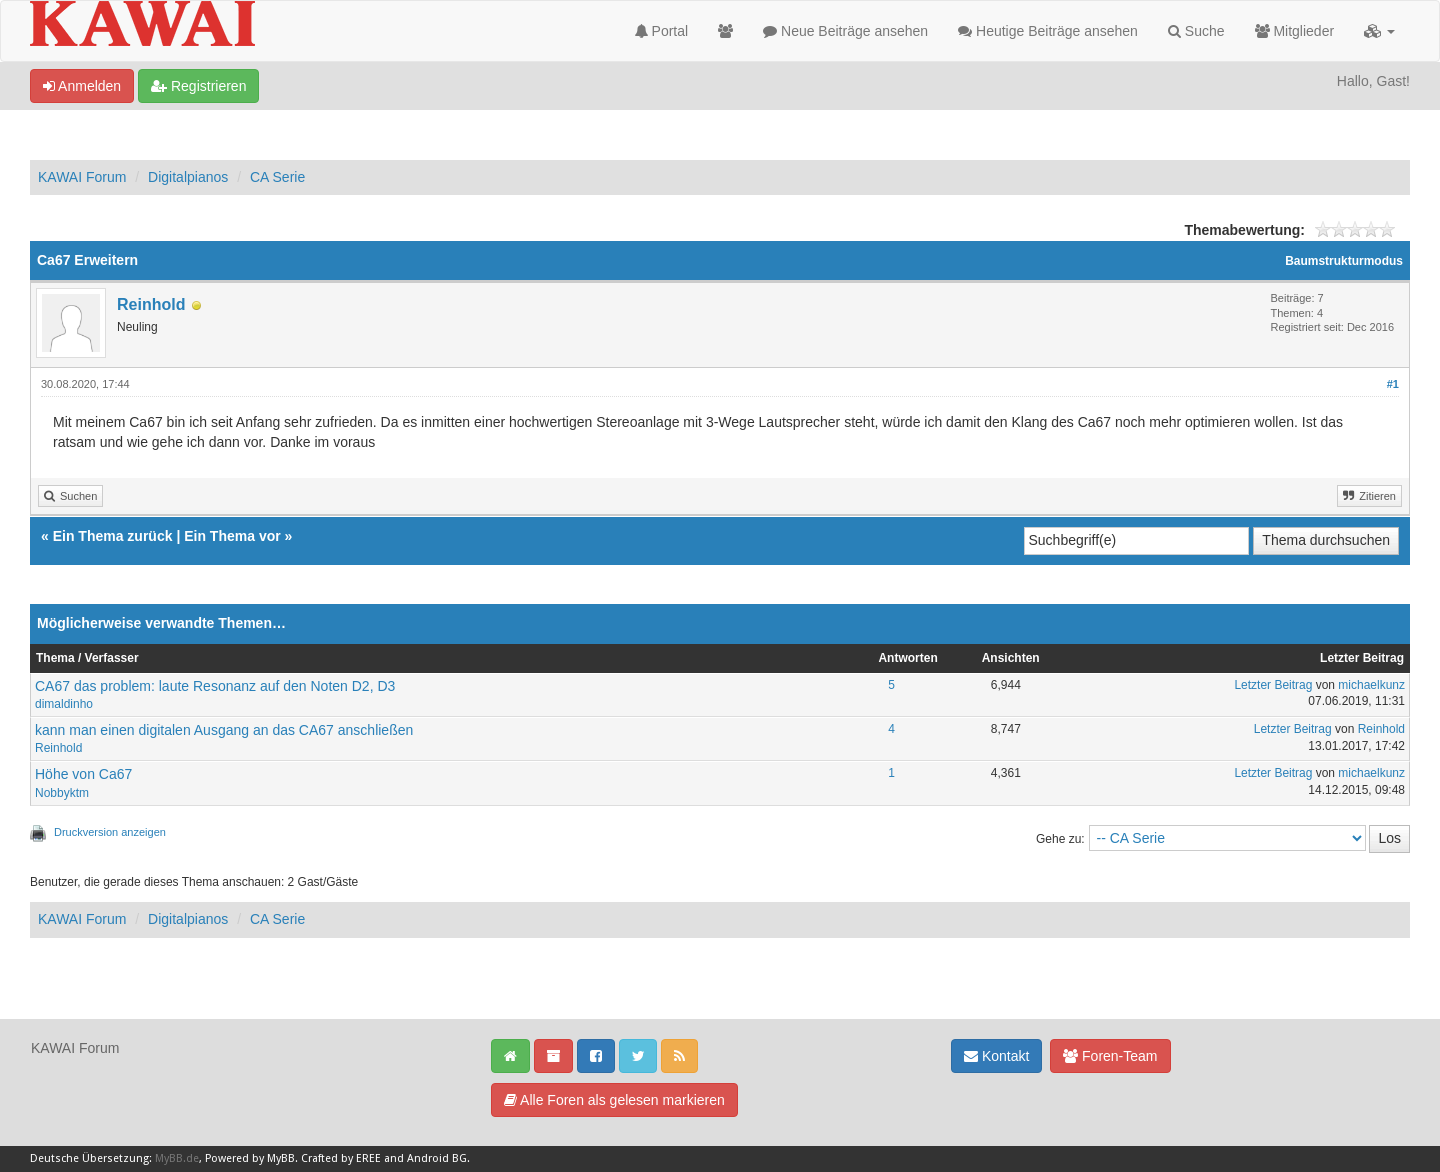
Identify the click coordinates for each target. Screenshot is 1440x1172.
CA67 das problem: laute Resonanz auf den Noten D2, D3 (215, 686)
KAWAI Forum (82, 177)
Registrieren (198, 86)
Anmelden (82, 86)
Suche (1196, 31)
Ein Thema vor (232, 536)
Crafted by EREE (341, 1158)
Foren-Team (1110, 1056)
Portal (661, 31)
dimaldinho (64, 704)
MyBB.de (177, 1158)
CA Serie (277, 177)
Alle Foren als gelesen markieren (614, 1100)
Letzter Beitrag (1273, 685)
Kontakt (996, 1056)
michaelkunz (1371, 685)
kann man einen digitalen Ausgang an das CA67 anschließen (224, 730)
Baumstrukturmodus (1344, 261)
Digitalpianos (188, 177)
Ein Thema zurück (113, 536)
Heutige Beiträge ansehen (1048, 31)
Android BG (437, 1158)
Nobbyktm (62, 793)
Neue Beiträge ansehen (845, 31)
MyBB (281, 1158)
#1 (1393, 384)
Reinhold (151, 304)
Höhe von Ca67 (83, 774)
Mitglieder (1295, 31)
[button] (1379, 31)
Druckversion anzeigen (110, 832)
